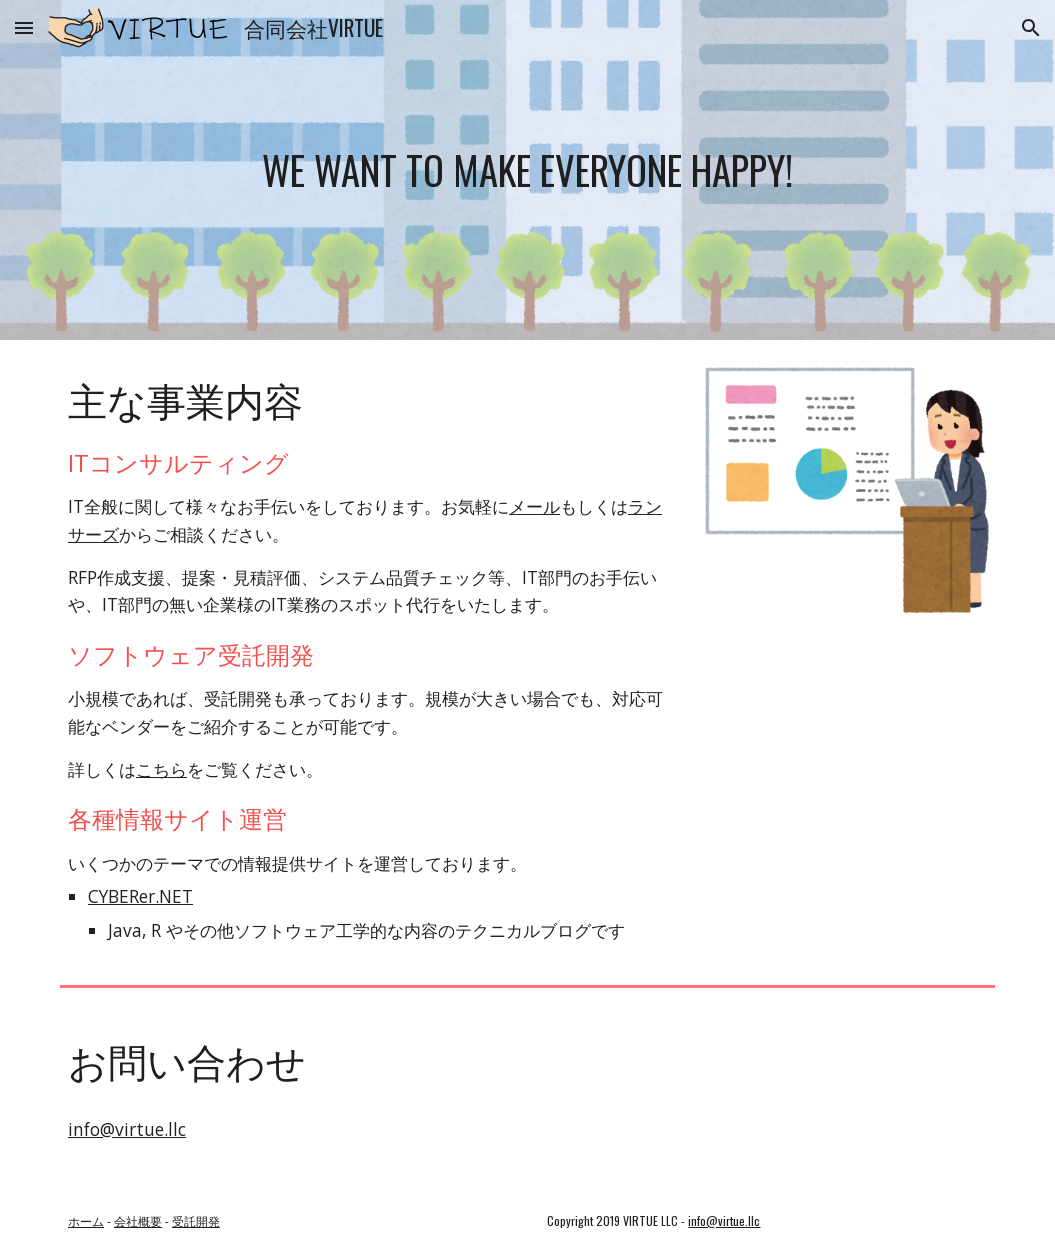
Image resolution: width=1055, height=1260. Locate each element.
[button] (24, 27)
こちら (161, 769)
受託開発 (196, 1220)
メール (534, 506)
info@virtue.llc (127, 1129)
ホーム (86, 1220)
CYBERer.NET (140, 896)
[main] (527, 170)
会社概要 (138, 1220)
